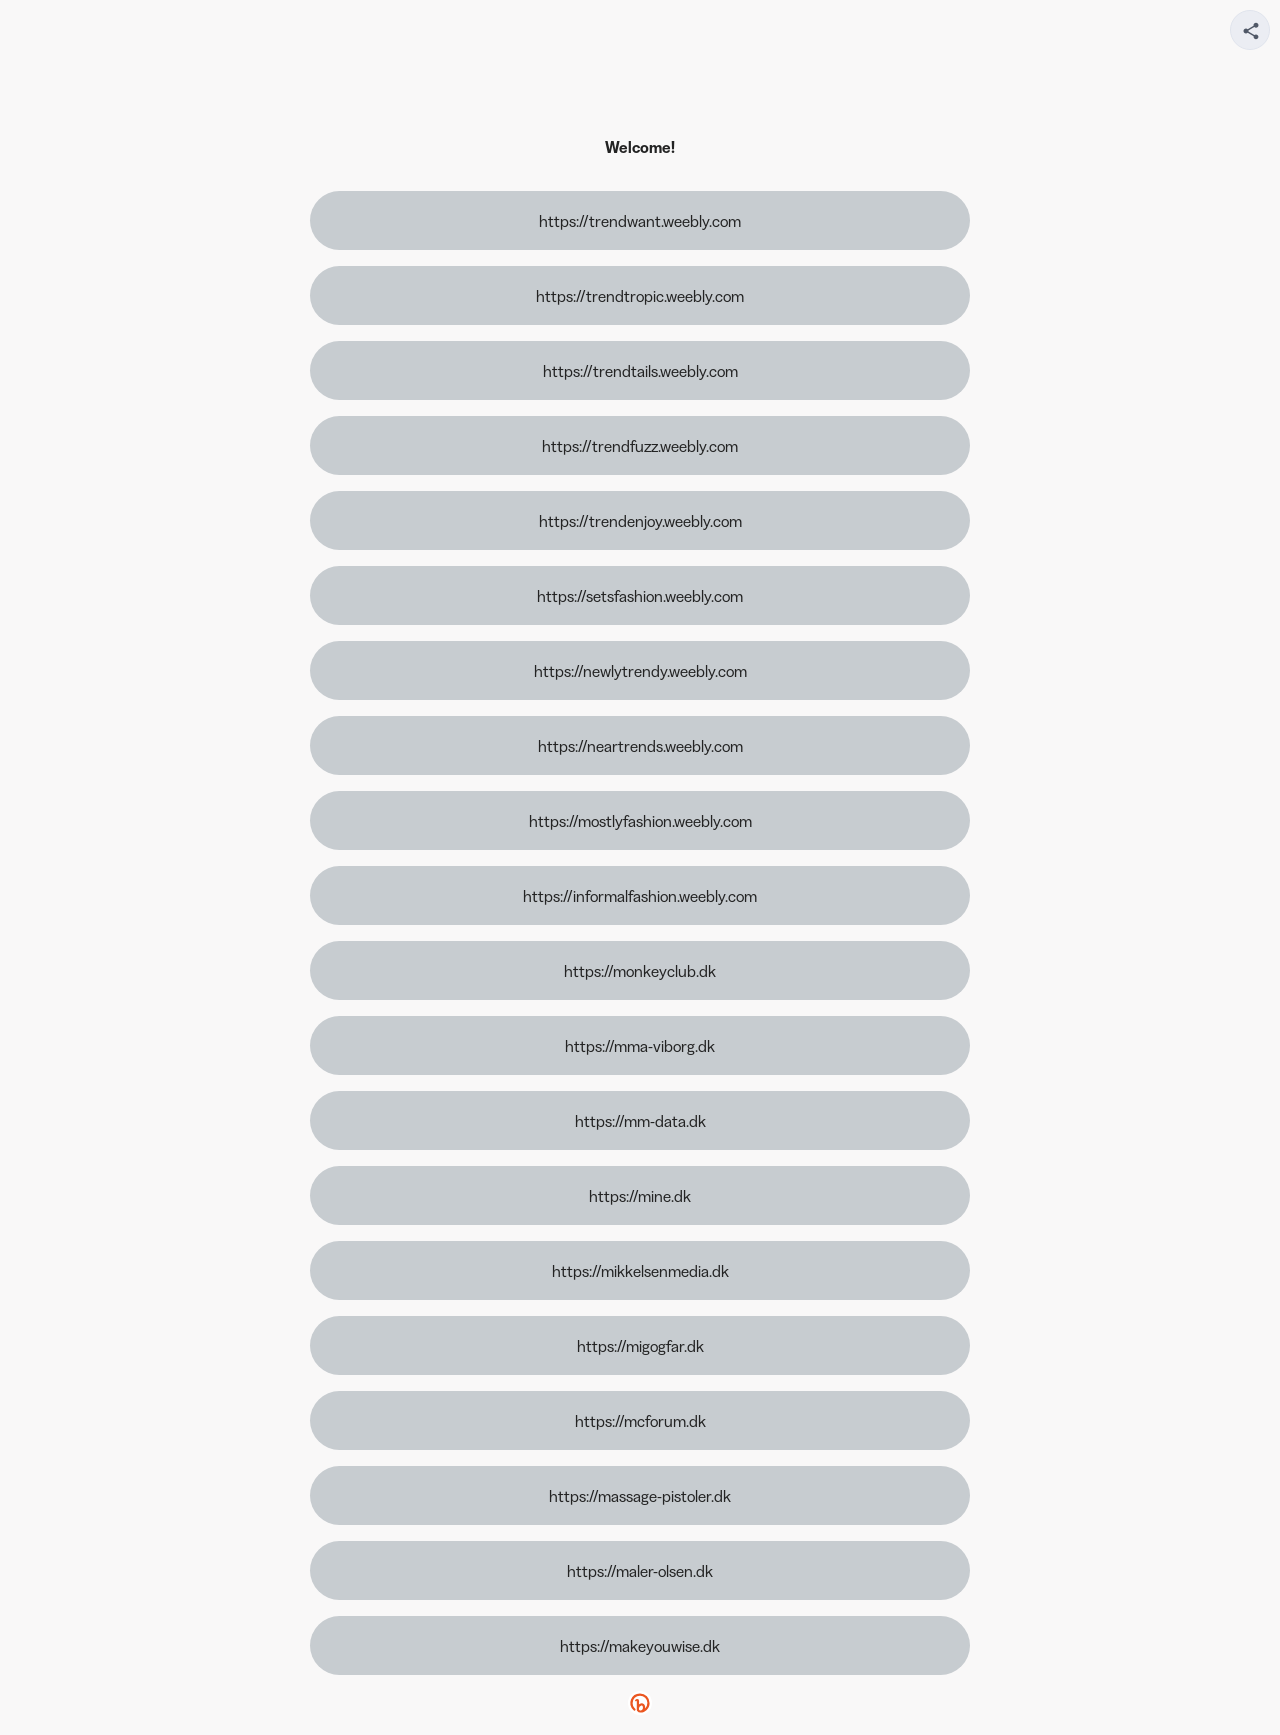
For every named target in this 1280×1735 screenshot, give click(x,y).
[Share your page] (1250, 30)
